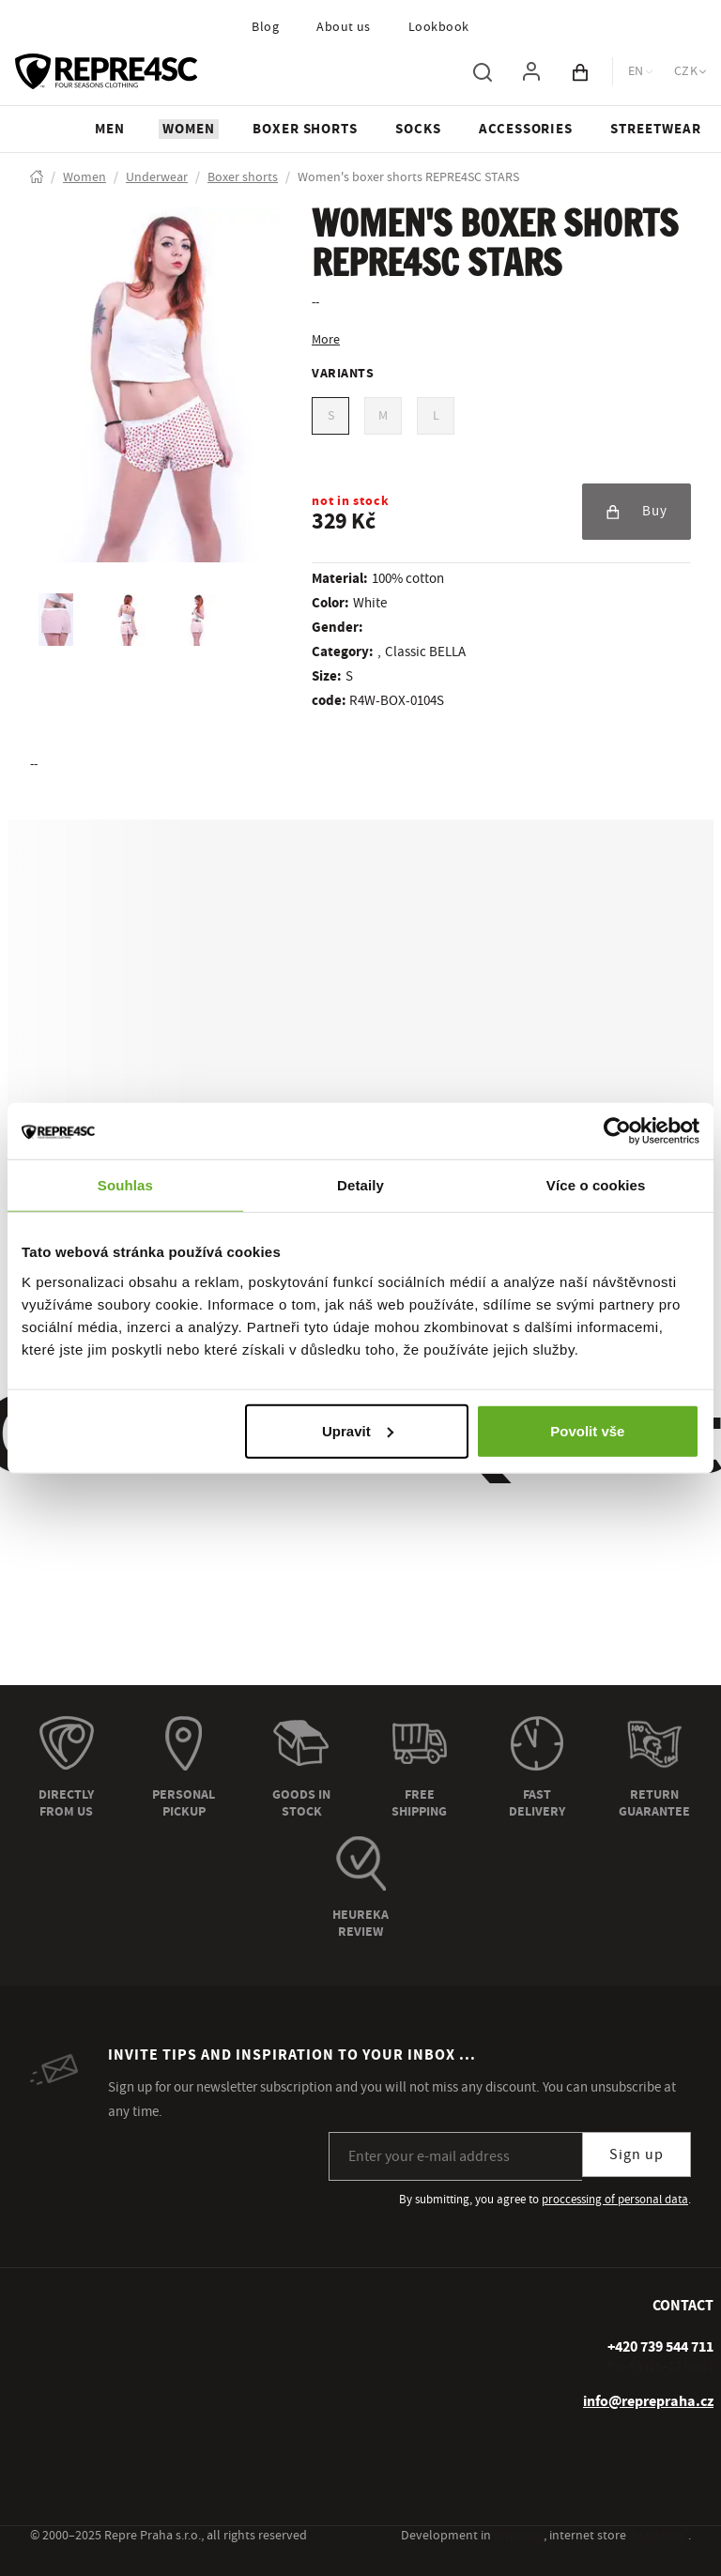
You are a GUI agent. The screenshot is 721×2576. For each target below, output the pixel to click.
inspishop (658, 2535)
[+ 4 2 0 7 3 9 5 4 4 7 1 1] (660, 2347)
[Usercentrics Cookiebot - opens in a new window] (617, 1131)
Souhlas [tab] (125, 1185)
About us (343, 27)
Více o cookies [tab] (596, 1185)
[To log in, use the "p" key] (531, 71)
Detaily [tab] (360, 1185)
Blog (265, 27)
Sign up (636, 2154)
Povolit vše (587, 1430)
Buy (636, 511)
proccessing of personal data (615, 2199)
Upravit (357, 1430)
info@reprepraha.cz (648, 2401)
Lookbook (438, 27)
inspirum (519, 2535)
